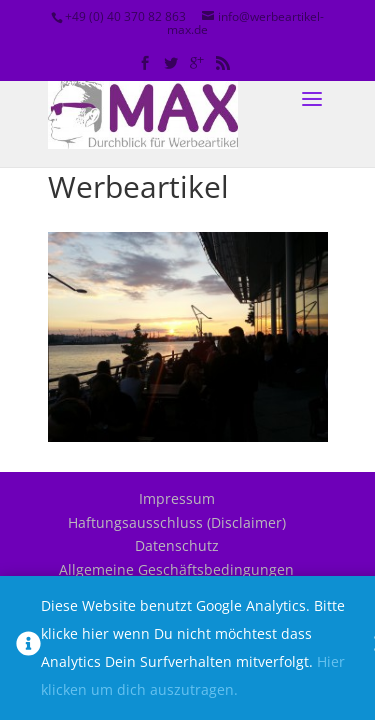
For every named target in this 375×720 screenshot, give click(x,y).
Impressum (177, 498)
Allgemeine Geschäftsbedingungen (176, 569)
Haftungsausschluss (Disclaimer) (177, 522)
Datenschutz (177, 545)
